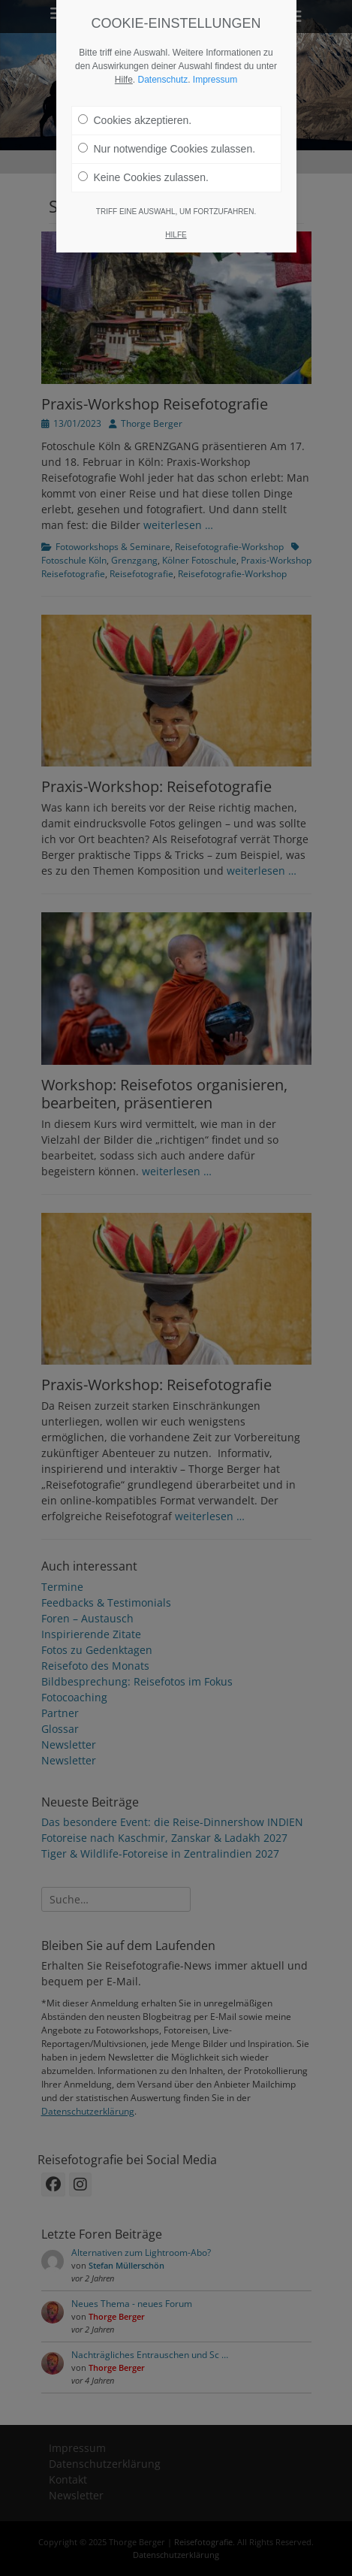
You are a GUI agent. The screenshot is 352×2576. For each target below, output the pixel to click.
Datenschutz (162, 62)
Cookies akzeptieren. (135, 103)
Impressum (215, 62)
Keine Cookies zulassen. (143, 160)
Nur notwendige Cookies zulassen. (167, 131)
